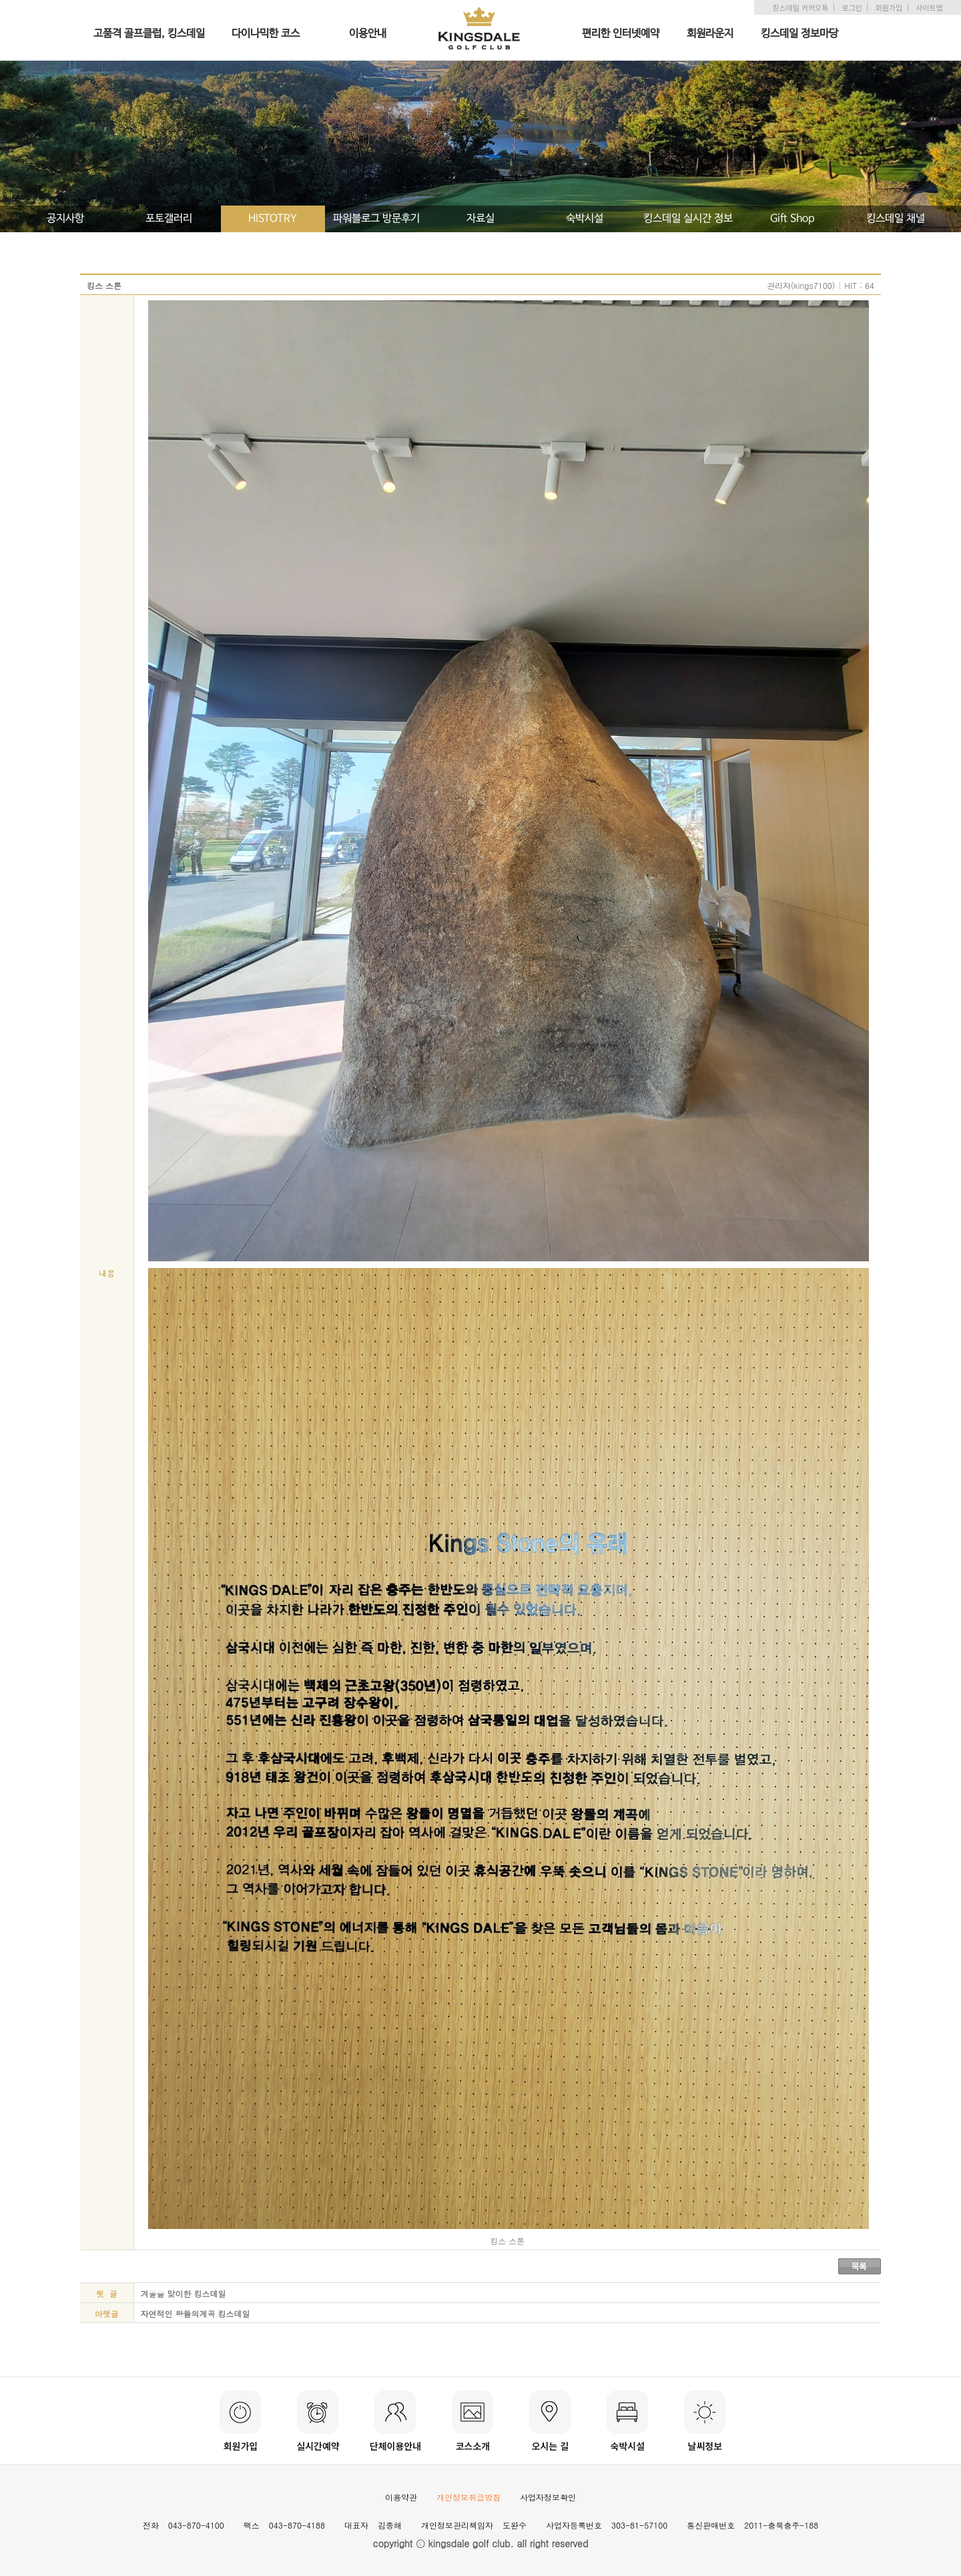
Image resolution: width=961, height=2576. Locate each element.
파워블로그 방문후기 (376, 218)
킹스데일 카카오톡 (800, 7)
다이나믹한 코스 (266, 33)
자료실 (480, 218)
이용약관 (401, 2497)
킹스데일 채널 (895, 218)
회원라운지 (710, 33)
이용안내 (367, 33)
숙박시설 (584, 218)
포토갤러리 (168, 218)
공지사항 (65, 218)
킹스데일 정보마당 (799, 33)
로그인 (852, 7)
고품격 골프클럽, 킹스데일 (149, 33)
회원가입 (889, 7)
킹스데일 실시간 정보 (688, 218)
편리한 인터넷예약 (620, 33)
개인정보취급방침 (468, 2497)
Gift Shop (792, 218)
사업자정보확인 (548, 2497)
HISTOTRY (272, 218)
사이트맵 (929, 7)
